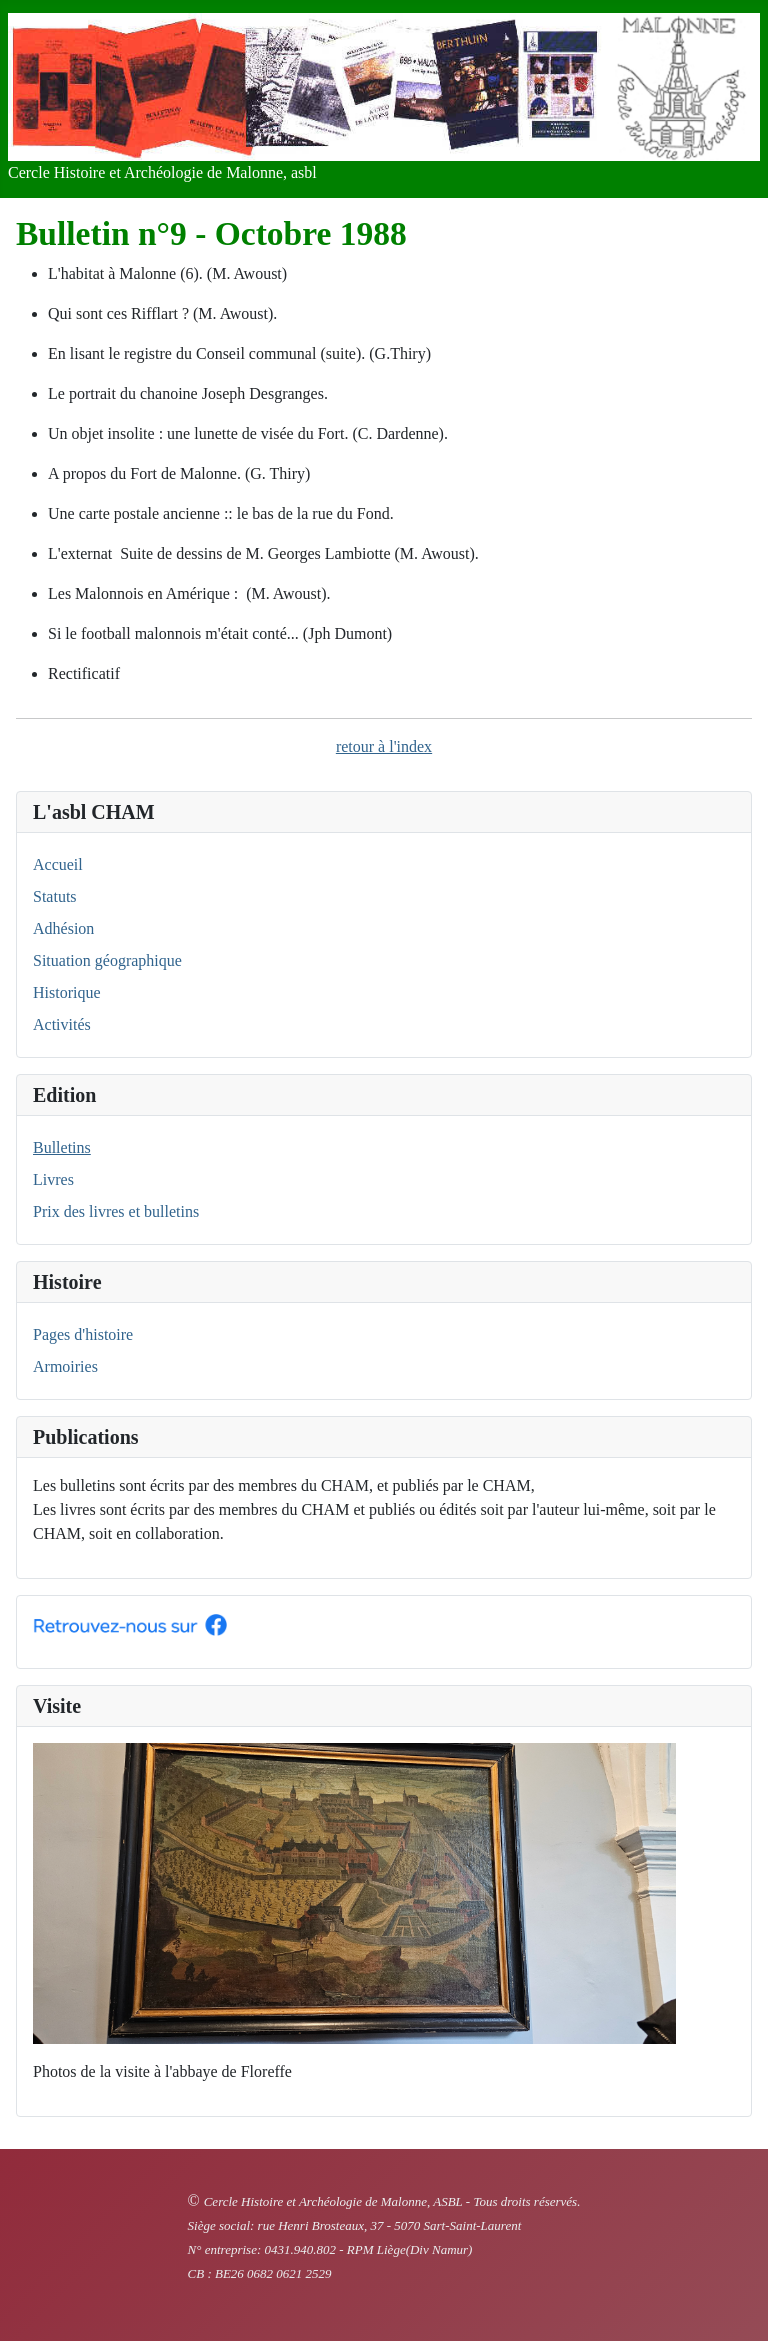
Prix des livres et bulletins (116, 1211)
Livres (53, 1179)
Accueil (58, 864)
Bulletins (62, 1147)
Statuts (55, 896)
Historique (67, 992)
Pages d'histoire (83, 1334)
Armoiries (65, 1366)
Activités (62, 1024)
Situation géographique (107, 960)
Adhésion (63, 928)
